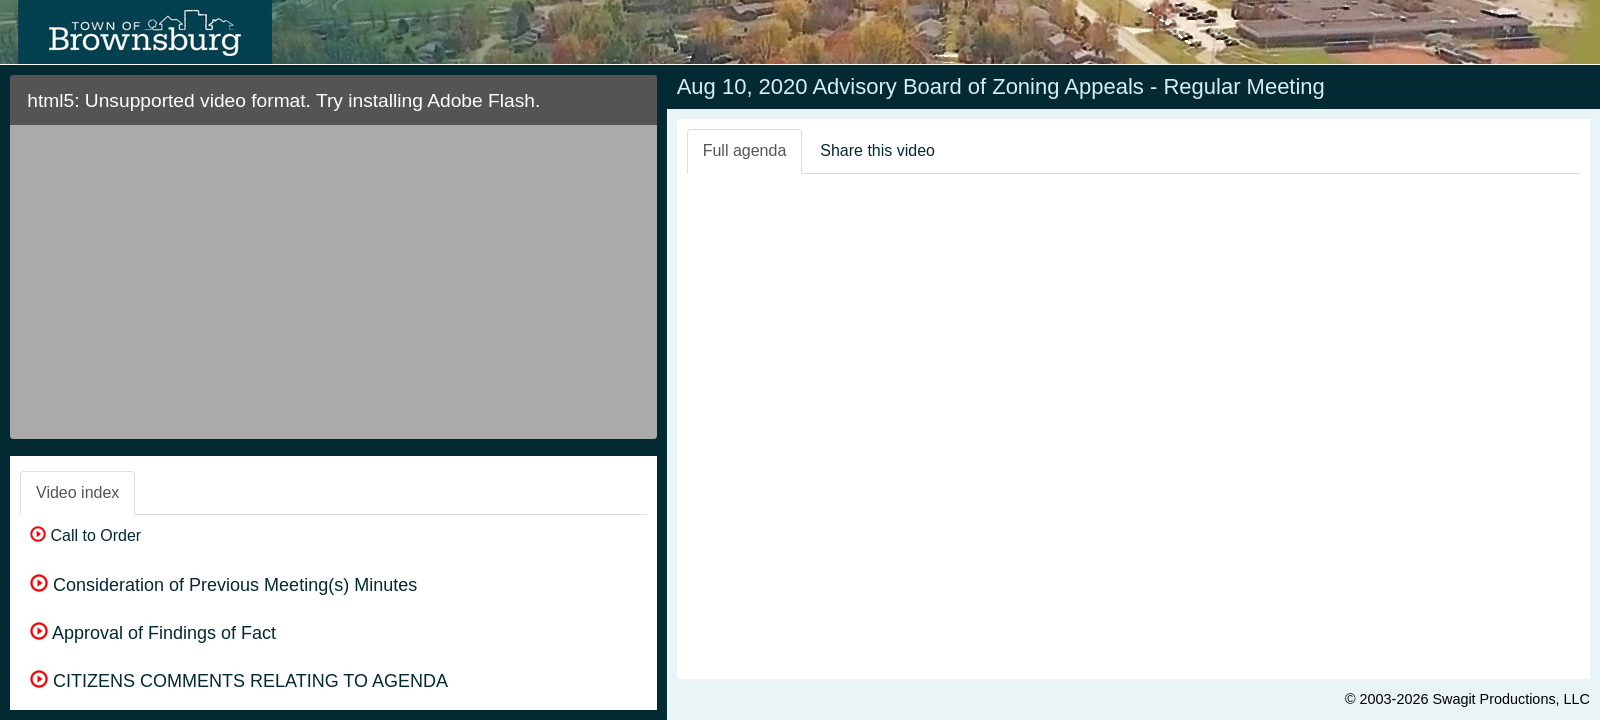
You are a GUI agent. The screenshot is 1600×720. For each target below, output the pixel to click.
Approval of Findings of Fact (153, 633)
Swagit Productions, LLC (1511, 699)
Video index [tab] (77, 492)
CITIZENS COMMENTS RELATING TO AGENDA (239, 681)
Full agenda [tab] (745, 150)
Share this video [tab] (877, 150)
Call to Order (85, 535)
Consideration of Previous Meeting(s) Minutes (223, 585)
